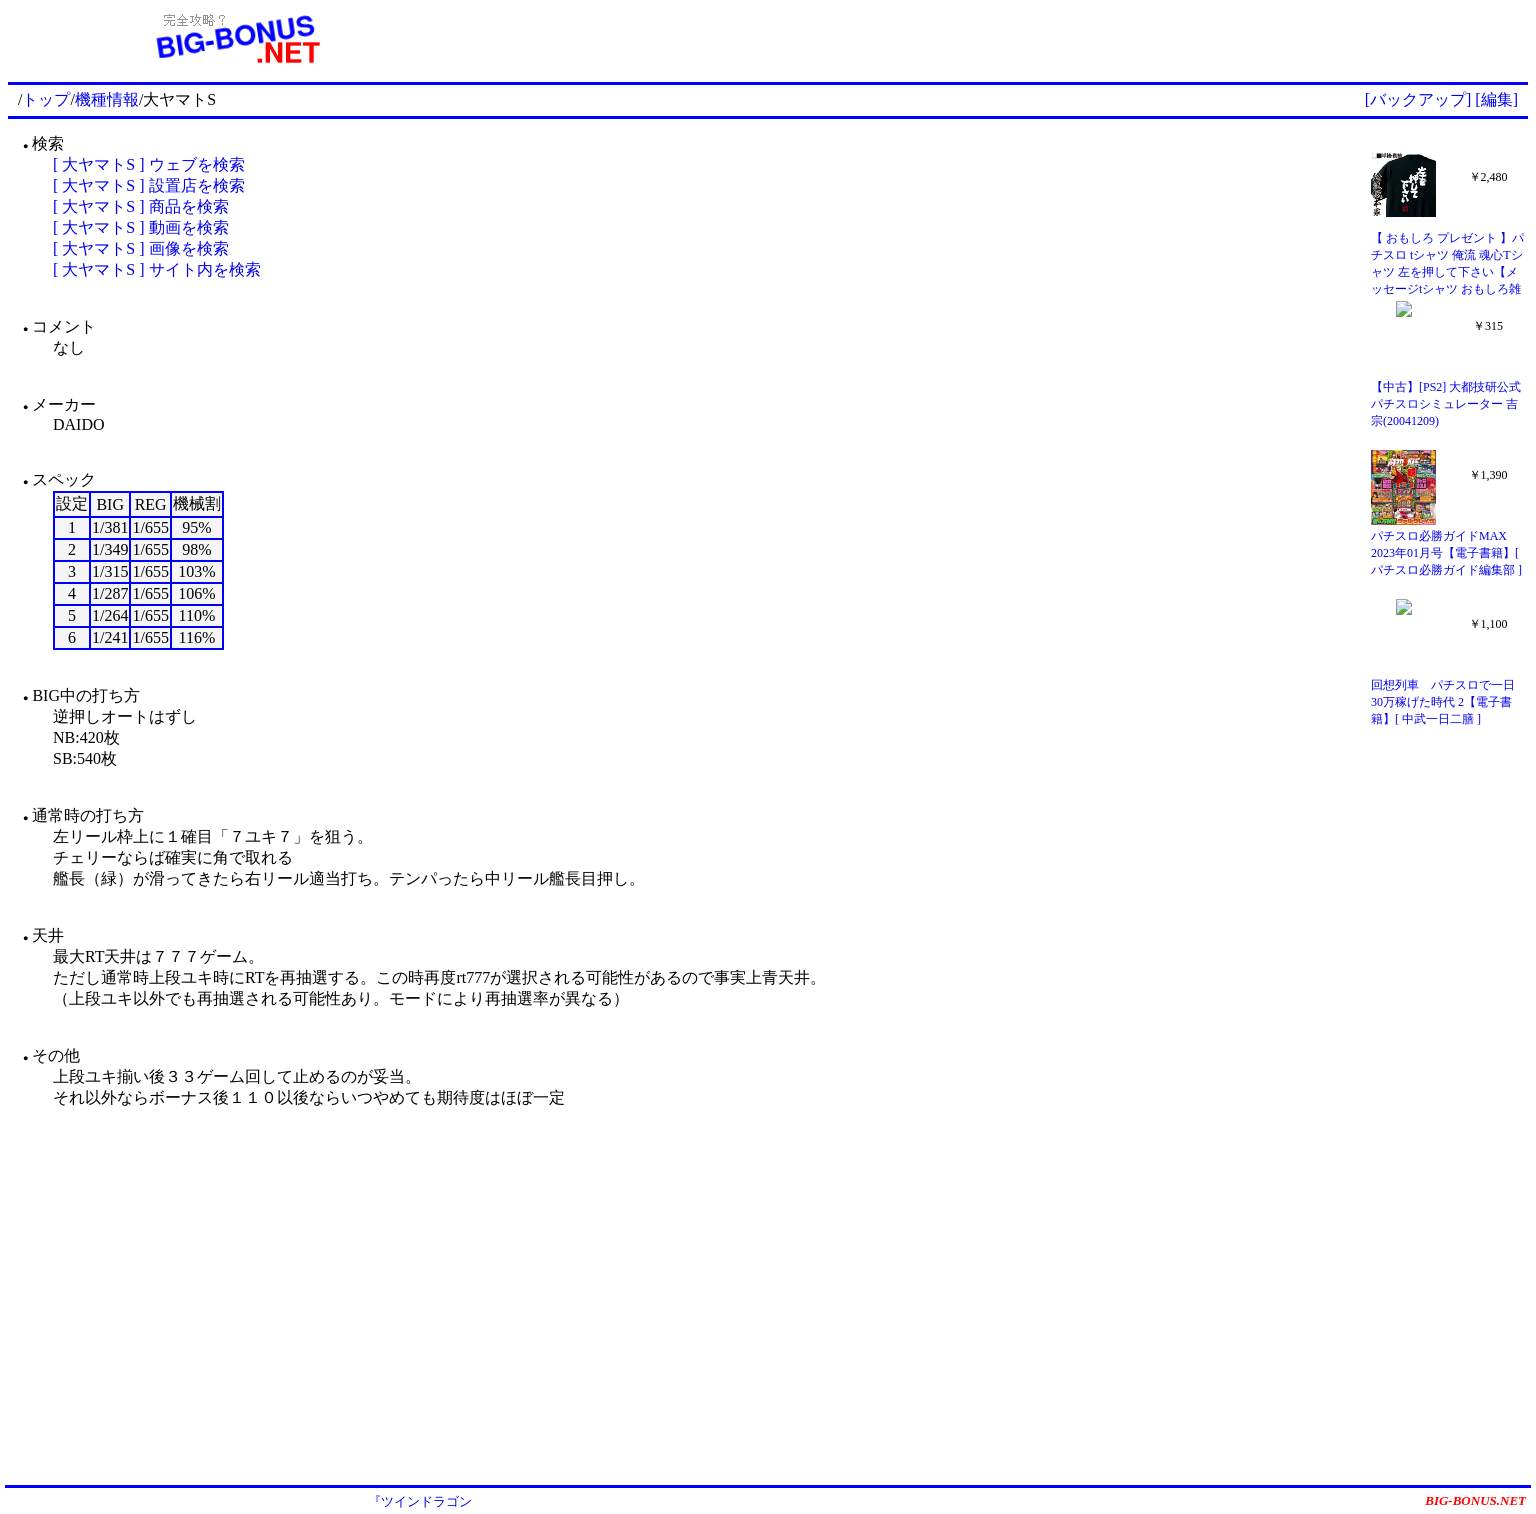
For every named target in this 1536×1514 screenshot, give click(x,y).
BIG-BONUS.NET (1475, 1500)
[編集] (1496, 99)
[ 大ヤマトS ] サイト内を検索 (157, 269)
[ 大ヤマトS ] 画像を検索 (141, 248)
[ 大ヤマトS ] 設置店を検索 (149, 185)
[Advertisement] (996, 38)
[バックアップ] (1418, 99)
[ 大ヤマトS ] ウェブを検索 (149, 164)
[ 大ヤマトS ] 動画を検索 (141, 227)
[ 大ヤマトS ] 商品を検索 (141, 206)
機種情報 (107, 99)
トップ (46, 99)
